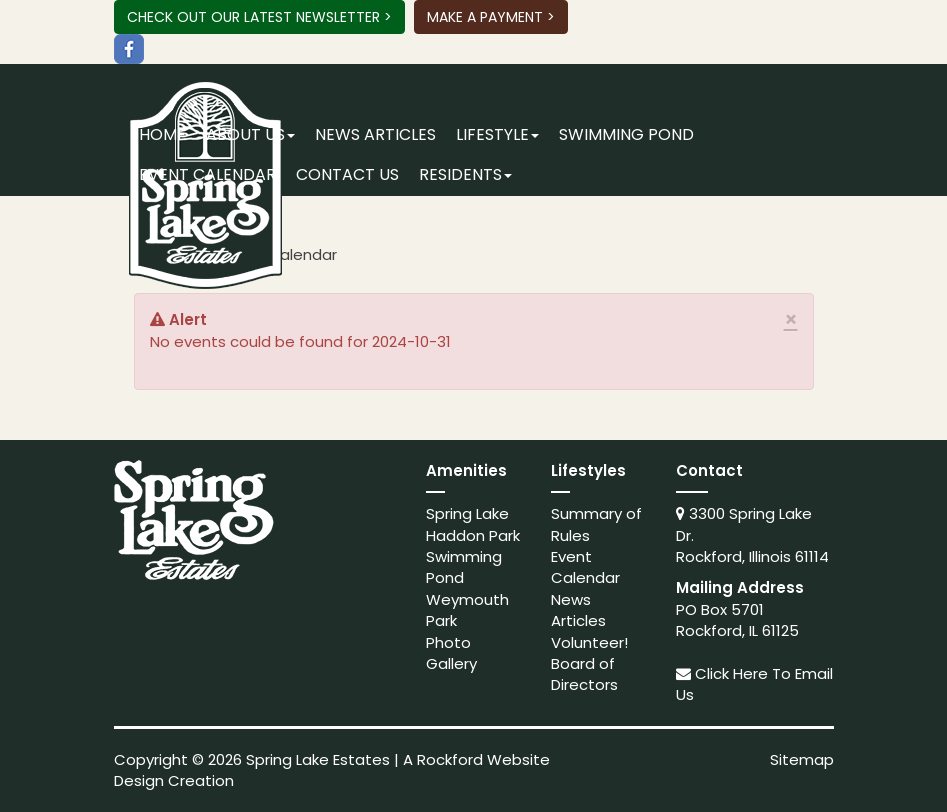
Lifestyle (497, 134)
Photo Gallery (451, 653)
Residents (465, 174)
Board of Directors (584, 674)
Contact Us (347, 174)
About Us (250, 134)
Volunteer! (589, 642)
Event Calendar (207, 174)
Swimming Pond (626, 134)
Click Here (731, 673)
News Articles (375, 134)
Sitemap (802, 759)
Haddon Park (473, 535)
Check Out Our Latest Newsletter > (259, 17)
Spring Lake (467, 513)
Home (162, 134)
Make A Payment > (491, 17)
